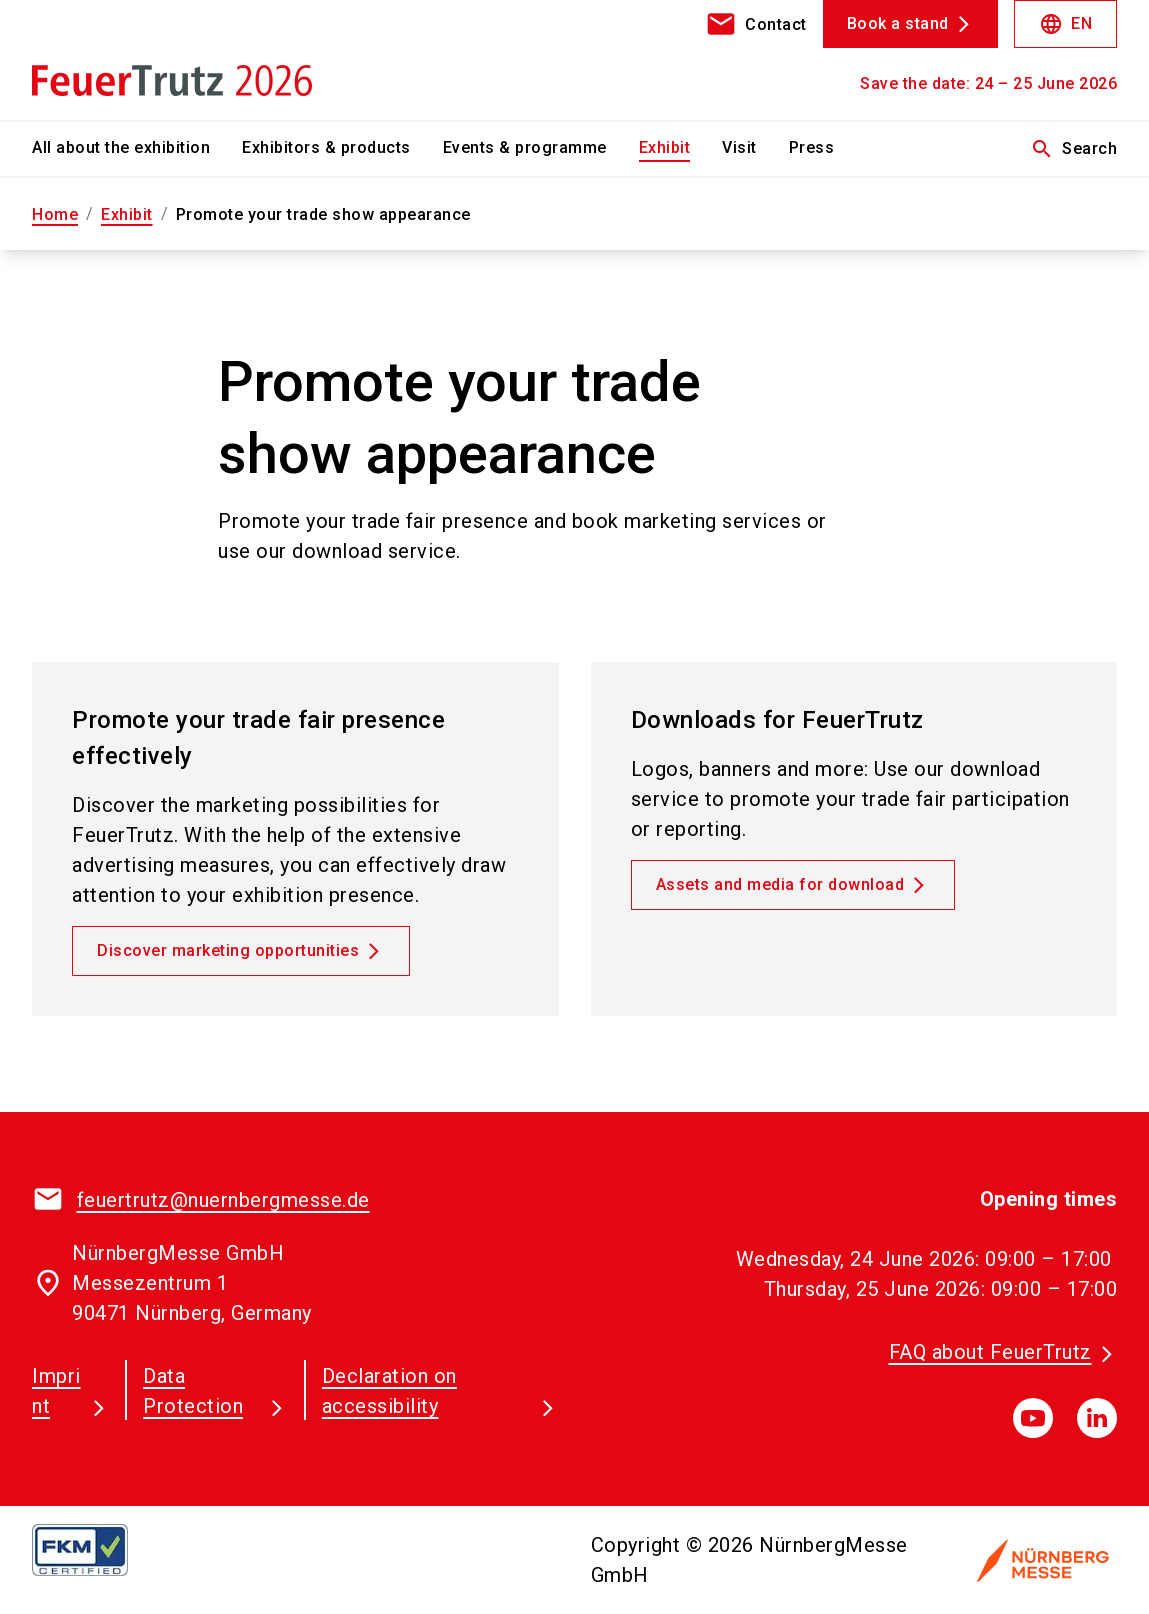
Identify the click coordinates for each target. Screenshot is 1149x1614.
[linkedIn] (1097, 1418)
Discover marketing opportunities (228, 950)
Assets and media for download (780, 884)
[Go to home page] (155, 60)
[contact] (756, 24)
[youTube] (1033, 1418)
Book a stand (898, 23)
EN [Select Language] (1065, 24)
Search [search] (1073, 149)
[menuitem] (137, 149)
